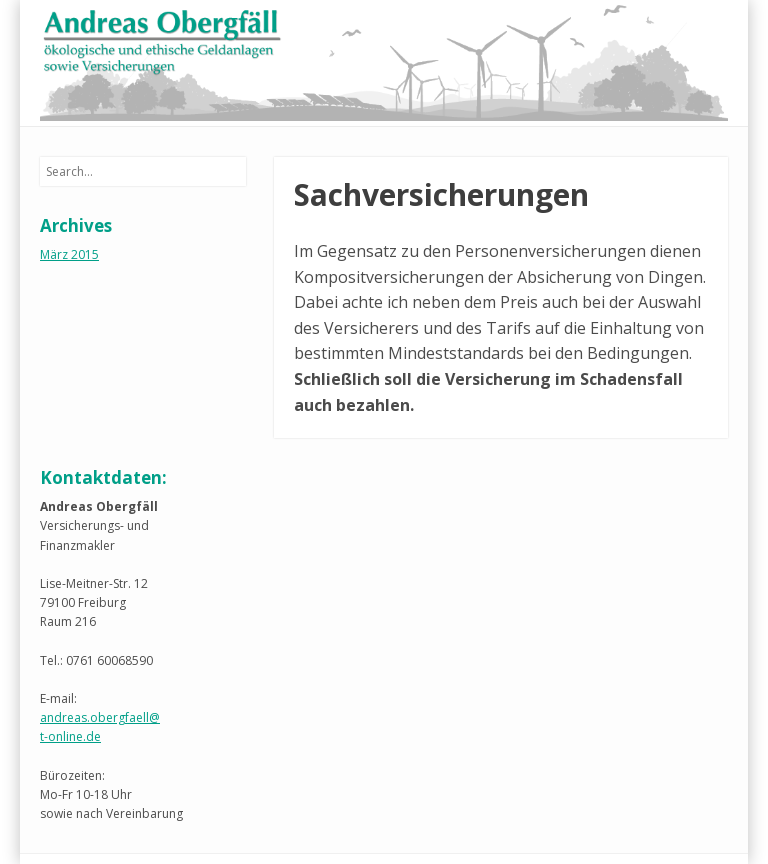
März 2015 (69, 254)
